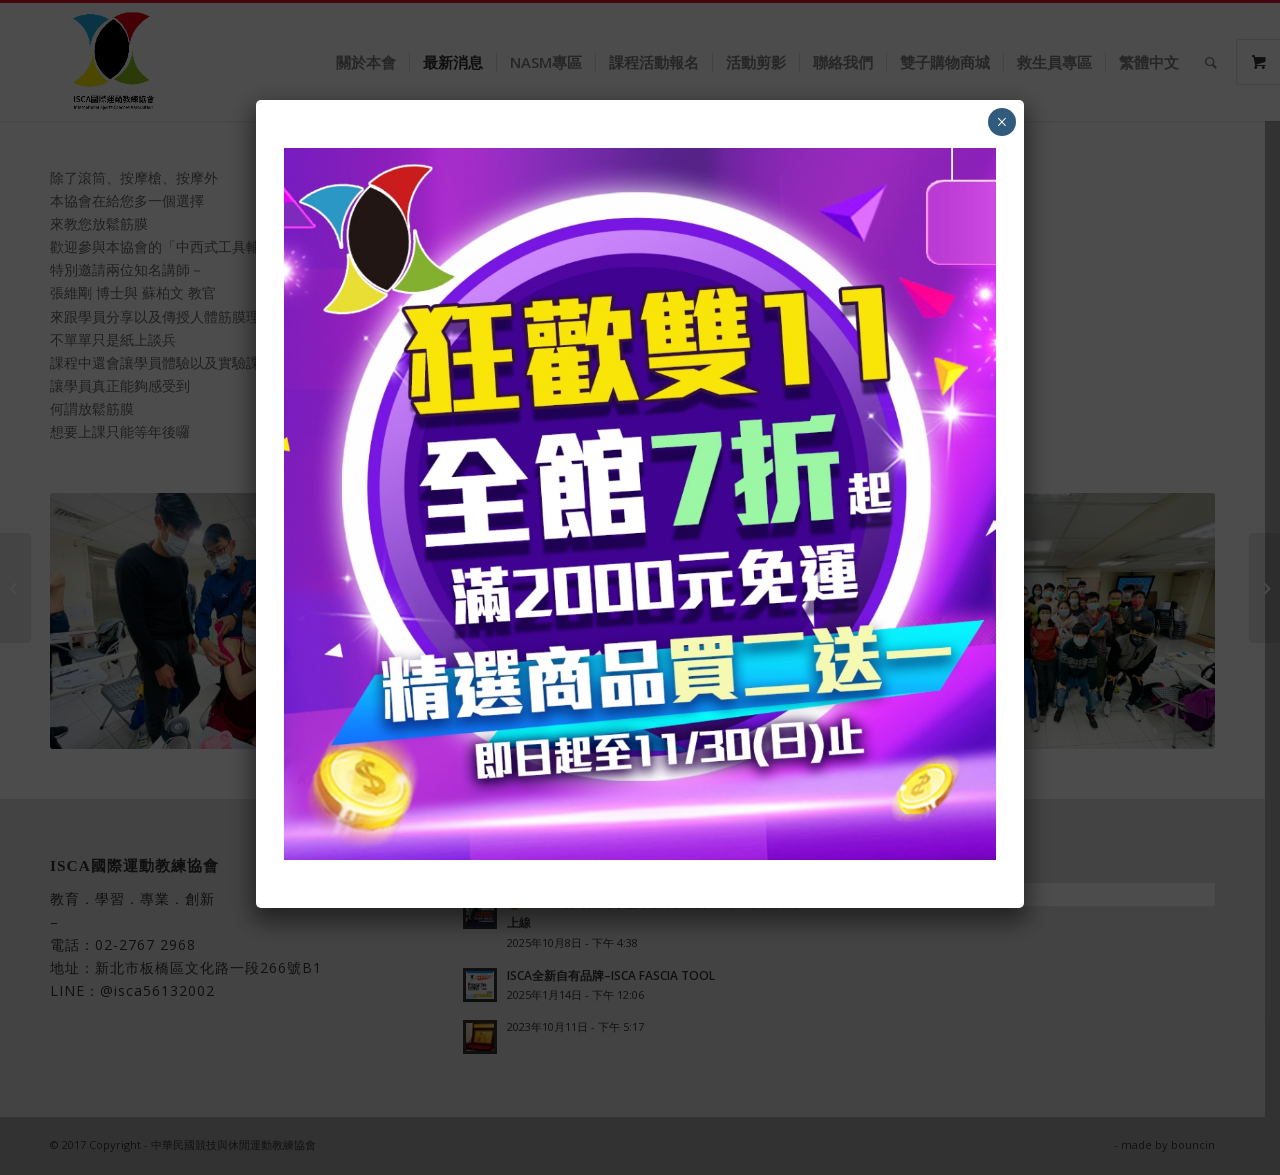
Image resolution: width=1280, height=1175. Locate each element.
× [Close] (1001, 122)
